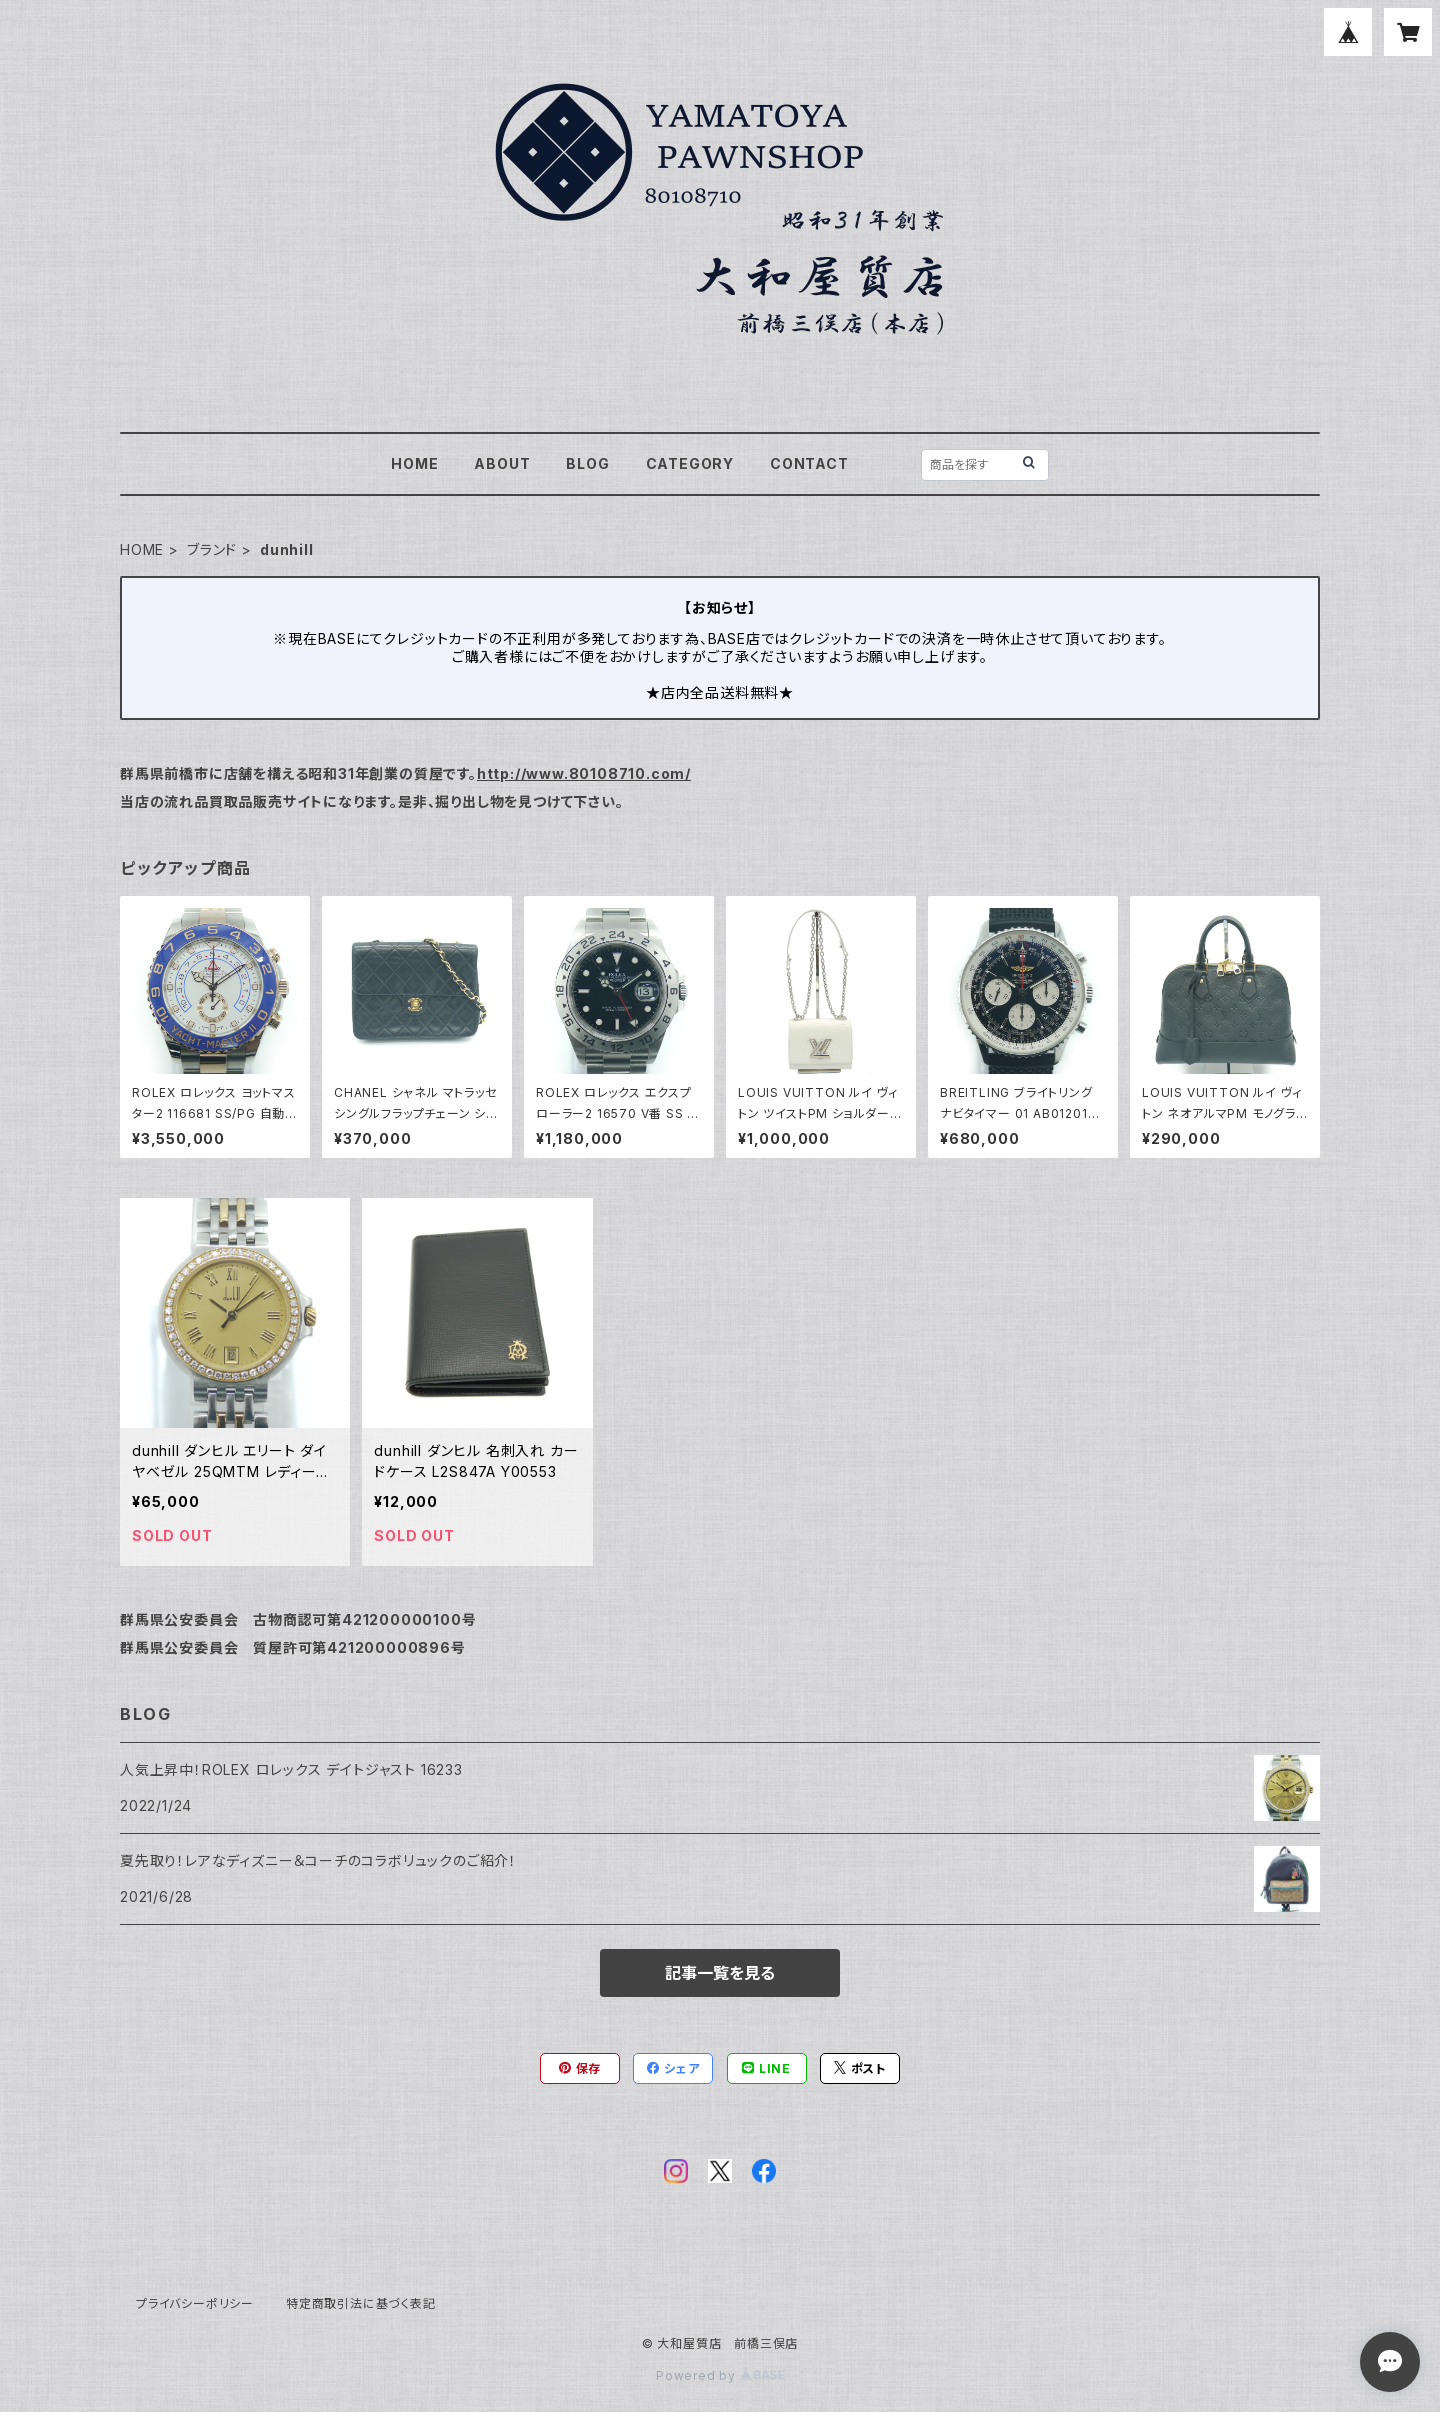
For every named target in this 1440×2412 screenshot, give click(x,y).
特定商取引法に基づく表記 (361, 2303)
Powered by (720, 2375)
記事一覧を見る (720, 1973)
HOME (414, 463)
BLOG (587, 463)
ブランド (212, 549)
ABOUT (502, 463)
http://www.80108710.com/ (584, 773)
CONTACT (809, 463)
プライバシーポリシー (195, 2303)
